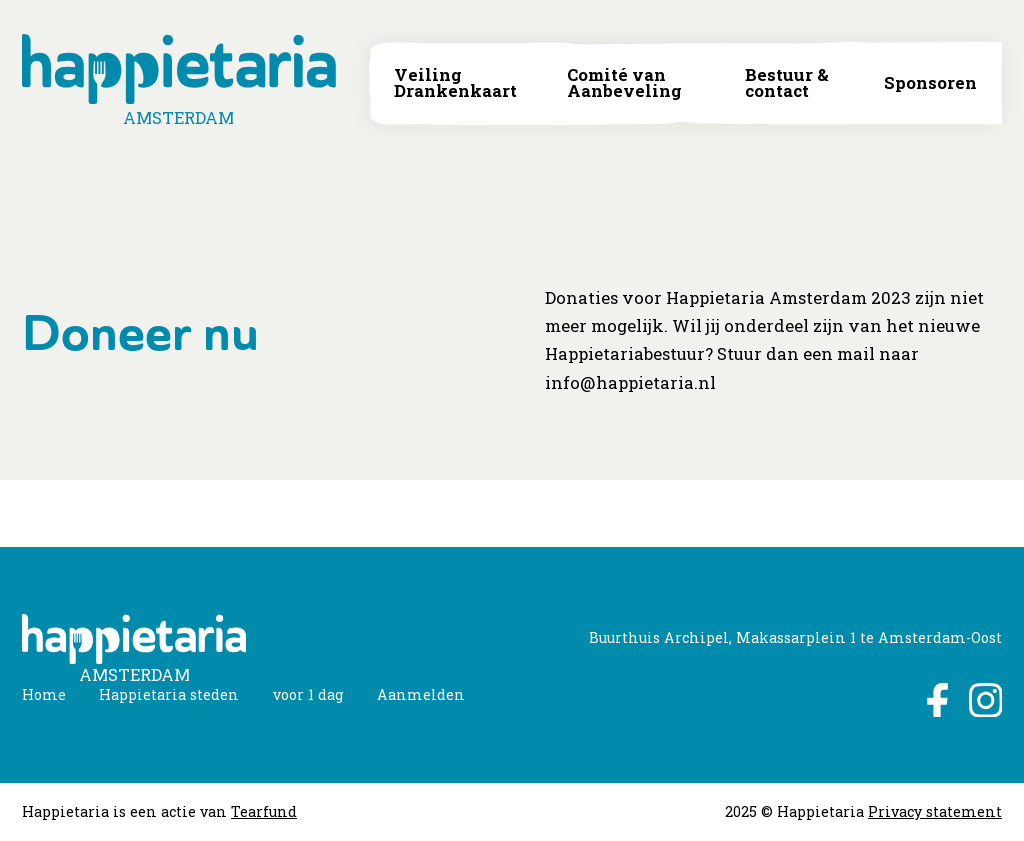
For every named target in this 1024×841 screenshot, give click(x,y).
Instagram (985, 699)
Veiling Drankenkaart (455, 83)
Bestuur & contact (787, 83)
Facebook (935, 699)
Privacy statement (935, 811)
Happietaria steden (169, 694)
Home (44, 694)
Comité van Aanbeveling (624, 83)
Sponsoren (930, 83)
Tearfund (264, 811)
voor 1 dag (308, 694)
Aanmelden (421, 694)
